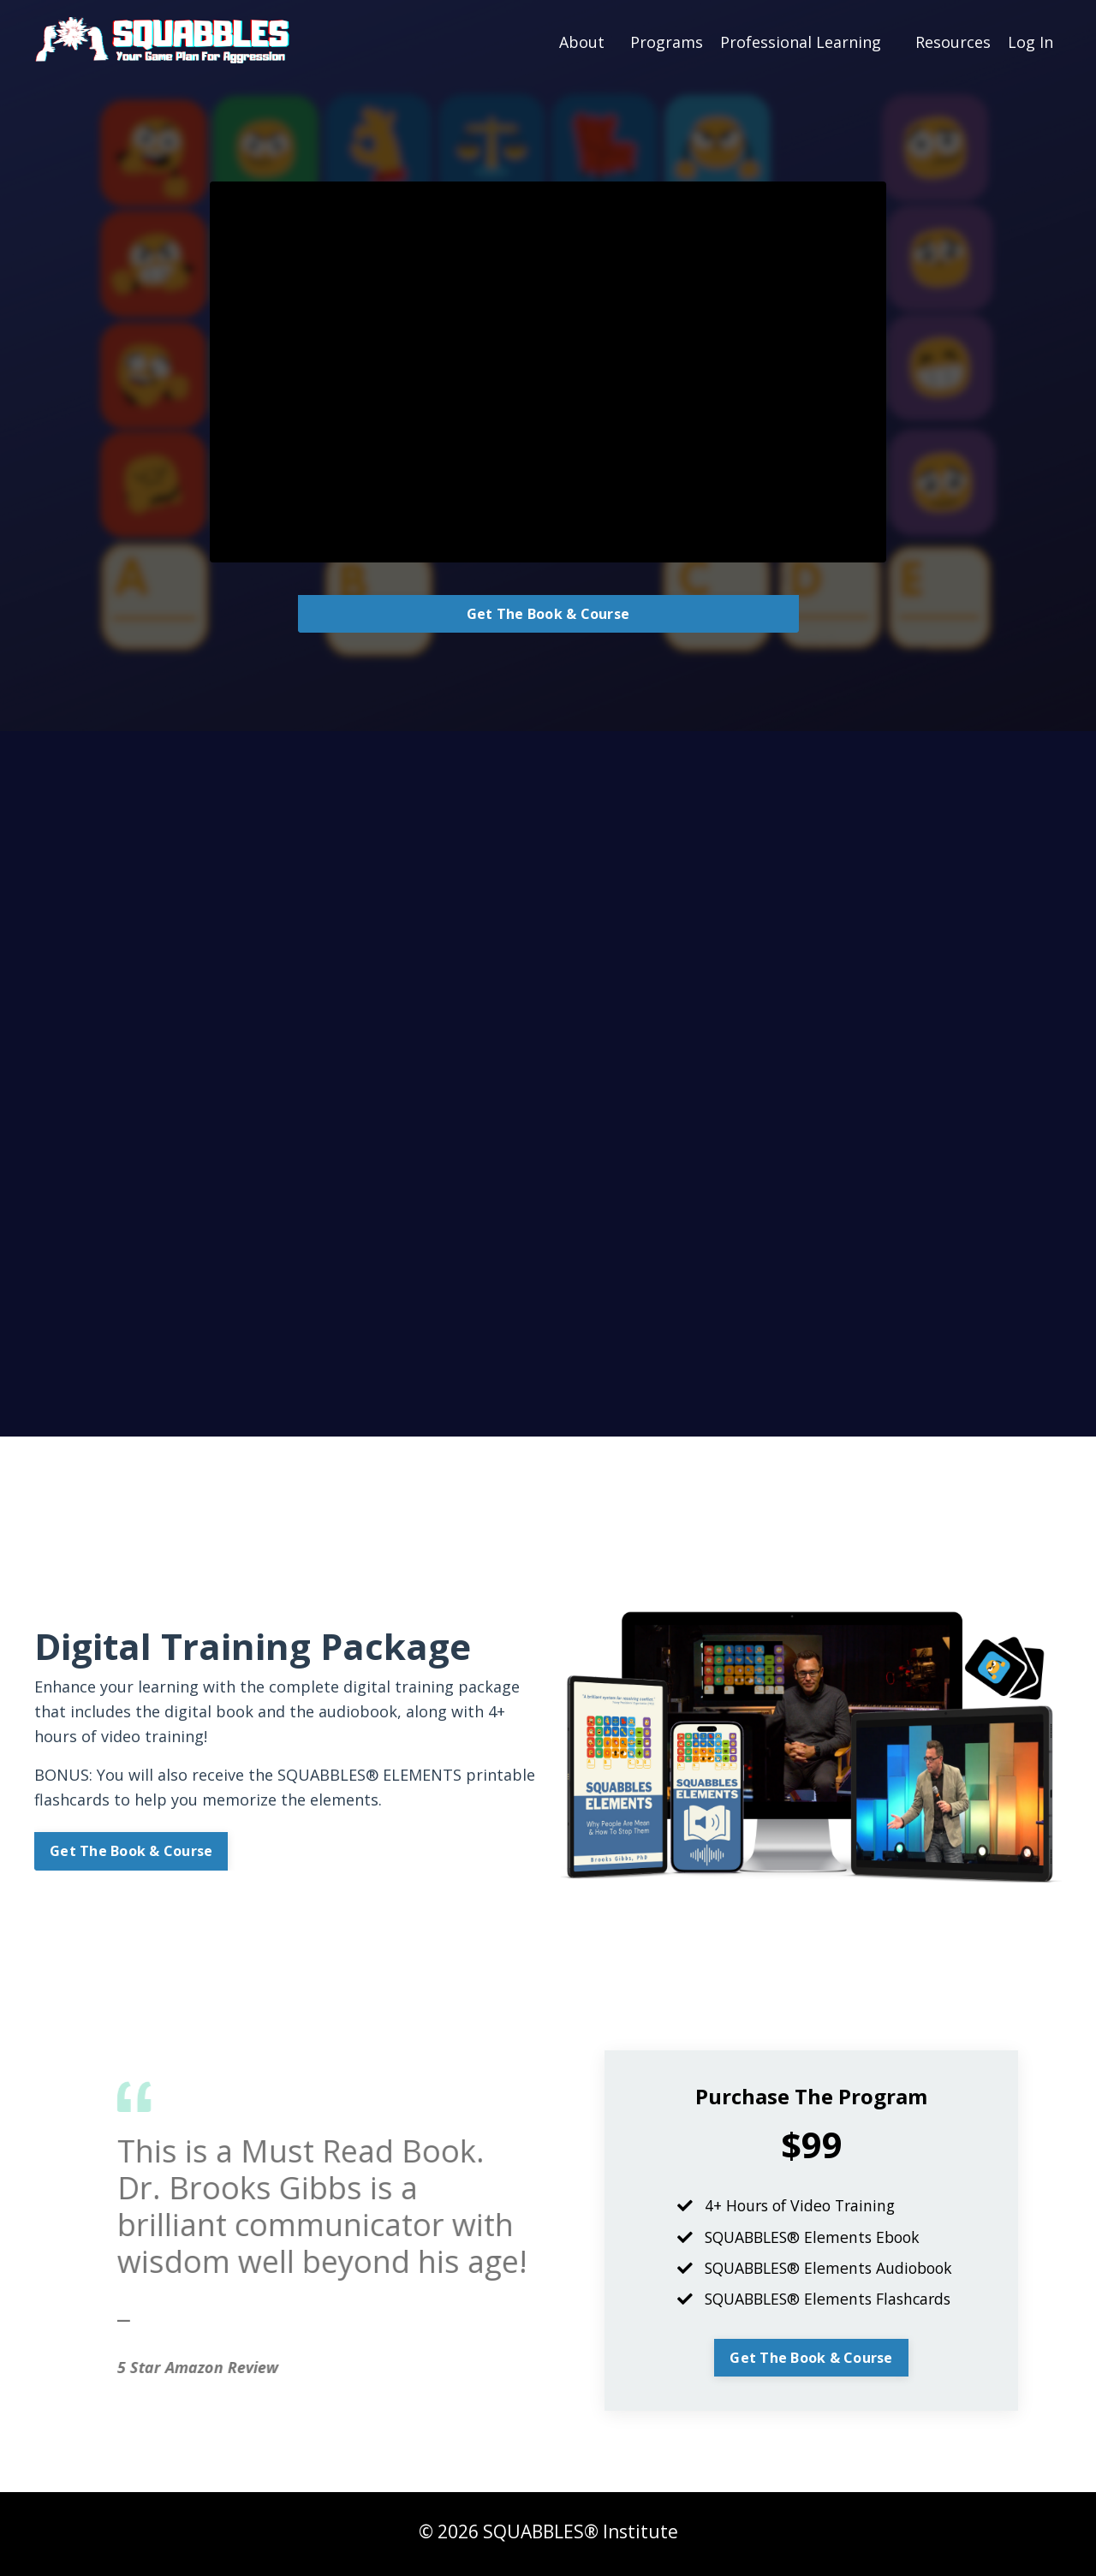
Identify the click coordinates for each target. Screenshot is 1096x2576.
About (582, 41)
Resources (953, 41)
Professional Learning (800, 41)
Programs (666, 41)
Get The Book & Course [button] (548, 613)
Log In (1030, 41)
